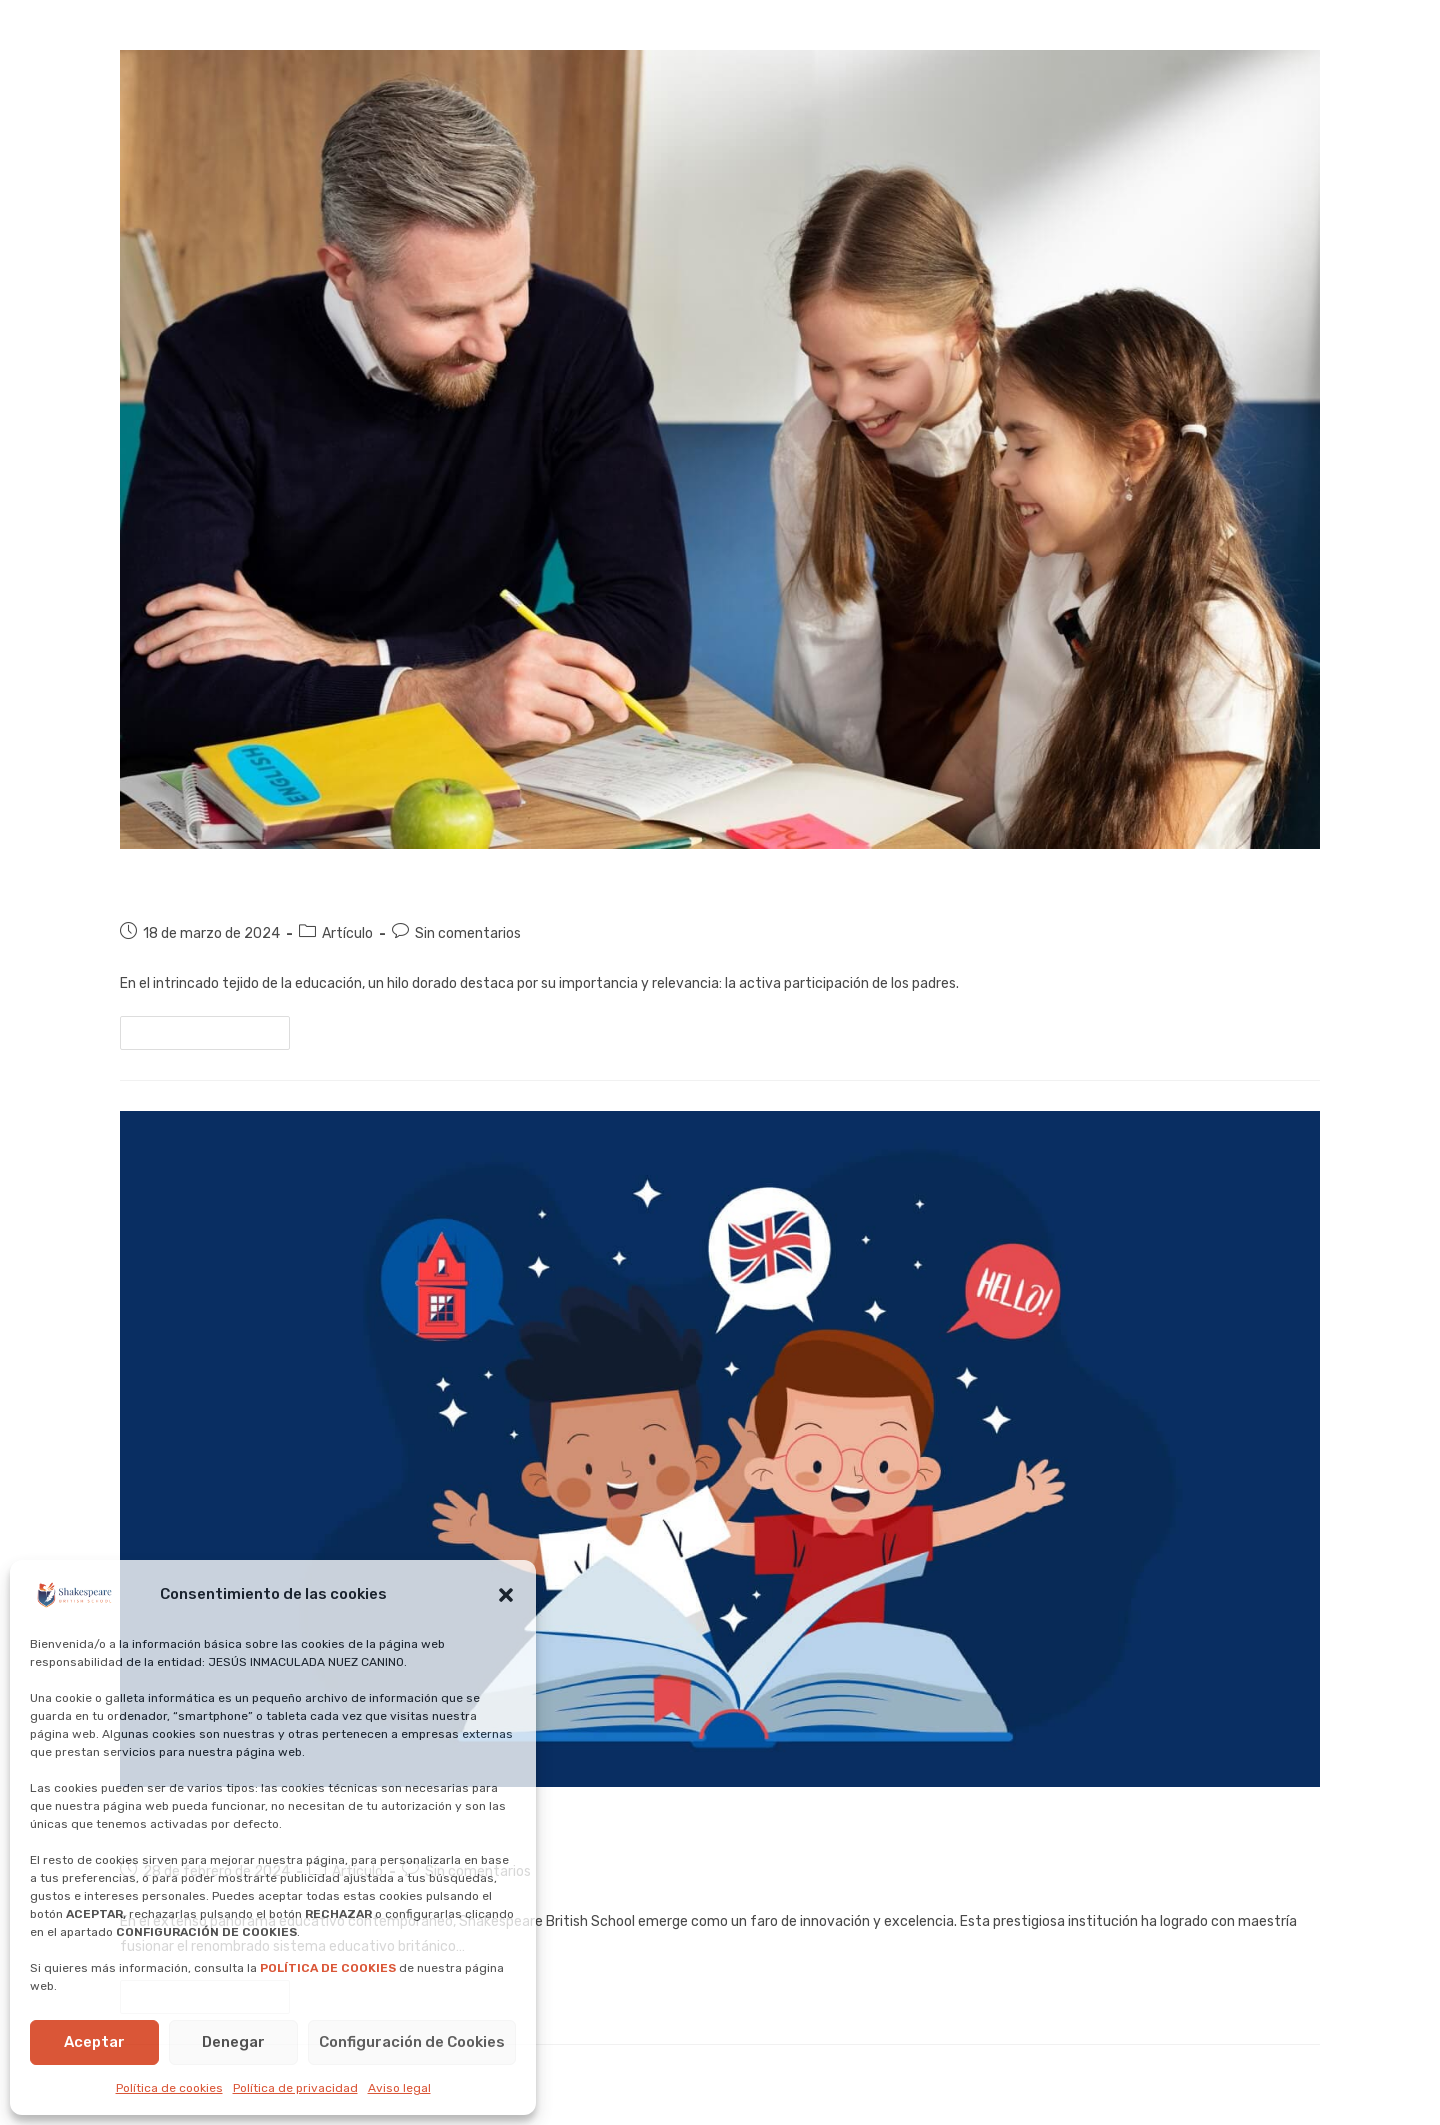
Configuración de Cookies (412, 2042)
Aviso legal (399, 2088)
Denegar (233, 2042)
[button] (506, 1595)
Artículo (347, 933)
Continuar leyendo (213, 1028)
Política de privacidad (295, 2088)
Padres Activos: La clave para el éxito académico (419, 885)
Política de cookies (169, 2088)
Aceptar (94, 2042)
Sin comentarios (468, 933)
